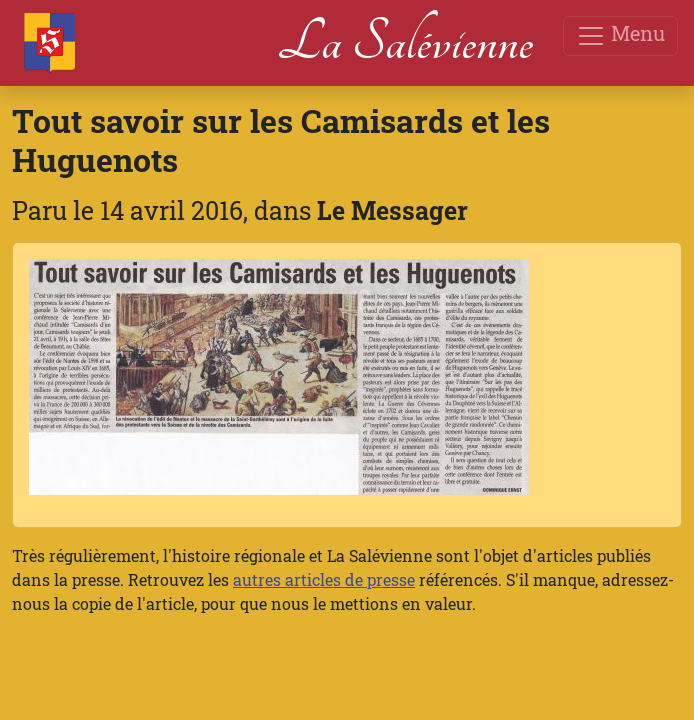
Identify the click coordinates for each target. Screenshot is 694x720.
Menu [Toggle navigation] (620, 35)
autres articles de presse (324, 579)
